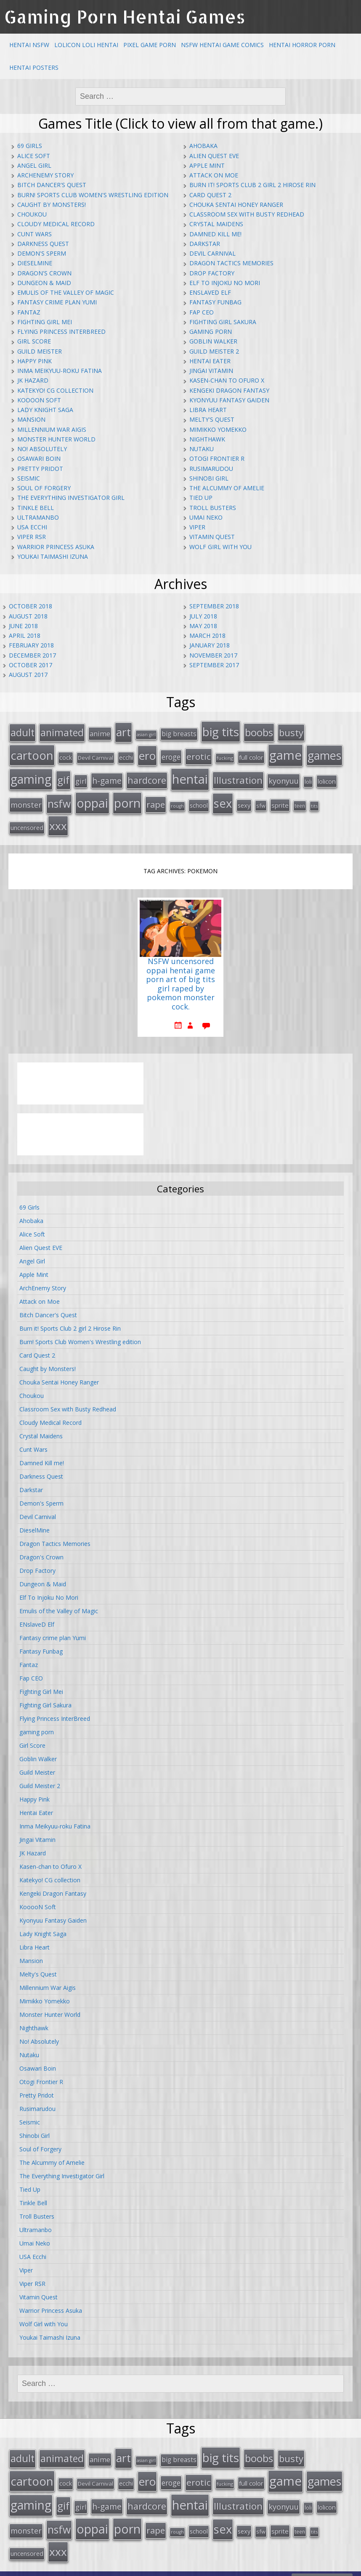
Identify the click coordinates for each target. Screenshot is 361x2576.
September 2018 (214, 606)
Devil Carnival (212, 253)
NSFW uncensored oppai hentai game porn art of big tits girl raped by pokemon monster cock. (180, 978)
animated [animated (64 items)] (62, 731)
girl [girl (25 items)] (80, 777)
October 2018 (30, 606)
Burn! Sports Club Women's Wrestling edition (92, 195)
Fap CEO (201, 312)
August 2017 (28, 675)
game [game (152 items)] (285, 752)
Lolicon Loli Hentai (86, 45)
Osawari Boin (39, 458)
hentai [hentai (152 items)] (190, 775)
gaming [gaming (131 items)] (31, 775)
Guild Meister (39, 351)
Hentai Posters (33, 67)
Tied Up (200, 498)
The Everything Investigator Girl (71, 498)
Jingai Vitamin (211, 371)
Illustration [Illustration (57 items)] (238, 776)
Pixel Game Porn (149, 45)
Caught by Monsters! (51, 205)
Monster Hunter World (56, 439)
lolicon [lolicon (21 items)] (327, 777)
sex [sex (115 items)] (223, 798)
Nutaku (201, 449)
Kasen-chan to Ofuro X (226, 380)
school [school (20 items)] (199, 800)
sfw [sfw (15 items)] (260, 800)
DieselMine (34, 263)
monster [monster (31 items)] (26, 800)
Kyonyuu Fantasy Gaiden (229, 400)
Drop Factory (211, 273)
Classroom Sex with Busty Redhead (246, 214)
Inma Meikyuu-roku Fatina (59, 371)
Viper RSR (31, 537)
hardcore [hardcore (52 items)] (146, 776)
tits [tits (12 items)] (314, 801)
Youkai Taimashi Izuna (52, 556)
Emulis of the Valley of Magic (65, 292)
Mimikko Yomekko (218, 429)
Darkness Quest (43, 244)
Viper (197, 527)
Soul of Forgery (44, 488)
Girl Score (34, 341)
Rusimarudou (211, 469)
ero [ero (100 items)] (147, 753)
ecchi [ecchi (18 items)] (126, 755)
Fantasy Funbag (215, 302)
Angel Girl (34, 165)
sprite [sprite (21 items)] (280, 800)
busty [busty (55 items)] (291, 731)
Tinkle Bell (35, 508)
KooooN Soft (39, 400)
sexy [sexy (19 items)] (244, 800)
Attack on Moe (213, 175)
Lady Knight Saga (45, 410)
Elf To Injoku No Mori (224, 283)
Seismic (28, 478)
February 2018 (31, 645)
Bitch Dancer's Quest (51, 185)
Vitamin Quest (212, 537)
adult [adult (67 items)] (23, 731)
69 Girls (29, 146)
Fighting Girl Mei (44, 322)
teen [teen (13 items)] (300, 800)
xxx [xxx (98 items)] (58, 819)
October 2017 (30, 665)
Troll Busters (212, 508)
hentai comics (200, 2567)
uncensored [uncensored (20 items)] (27, 821)
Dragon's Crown (44, 273)
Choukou (32, 214)
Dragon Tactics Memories (231, 263)
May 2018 (203, 626)
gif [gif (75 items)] (63, 776)
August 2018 (28, 616)
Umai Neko (206, 517)
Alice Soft (33, 156)
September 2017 (214, 665)
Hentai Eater (210, 361)
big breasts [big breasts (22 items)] (179, 733)
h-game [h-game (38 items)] (107, 776)
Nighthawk (207, 439)
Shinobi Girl (208, 478)
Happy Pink (34, 361)
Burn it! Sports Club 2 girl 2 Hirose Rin (252, 185)
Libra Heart (208, 410)
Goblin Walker (213, 341)
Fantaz (28, 312)
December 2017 (32, 655)
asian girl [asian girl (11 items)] (146, 734)
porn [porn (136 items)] (127, 798)
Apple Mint (207, 165)
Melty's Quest (211, 419)
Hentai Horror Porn (302, 45)
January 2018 (209, 645)
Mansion (31, 419)
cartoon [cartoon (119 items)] (32, 753)
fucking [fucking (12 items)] (225, 755)
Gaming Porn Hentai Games (124, 16)
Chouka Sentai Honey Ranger (236, 205)
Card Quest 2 (210, 195)
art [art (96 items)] (123, 731)
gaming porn (210, 332)
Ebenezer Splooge (322, 2567)
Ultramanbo (38, 517)
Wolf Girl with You (220, 547)
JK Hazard (32, 380)
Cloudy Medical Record (56, 224)
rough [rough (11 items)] (177, 801)
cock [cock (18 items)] (65, 755)
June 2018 (23, 626)
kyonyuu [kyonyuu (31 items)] (283, 777)
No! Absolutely (42, 449)
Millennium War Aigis (51, 429)
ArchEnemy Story (45, 175)
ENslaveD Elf (210, 292)
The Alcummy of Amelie (226, 488)
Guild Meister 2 (214, 351)
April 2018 (24, 635)
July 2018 (203, 616)
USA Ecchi (32, 527)
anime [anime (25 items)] (100, 732)
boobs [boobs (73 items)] (259, 731)
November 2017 (213, 655)
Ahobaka (203, 146)
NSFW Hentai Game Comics (222, 45)
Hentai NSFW (29, 45)
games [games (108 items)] (324, 753)
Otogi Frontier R (216, 458)
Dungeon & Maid (44, 283)
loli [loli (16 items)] (308, 778)
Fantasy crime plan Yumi (57, 302)
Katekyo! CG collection (55, 390)
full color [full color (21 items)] (251, 754)
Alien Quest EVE (214, 156)
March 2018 (207, 635)
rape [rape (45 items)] (155, 799)
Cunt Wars (34, 234)
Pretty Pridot (40, 469)
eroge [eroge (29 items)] (171, 754)
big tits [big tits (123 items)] (220, 731)
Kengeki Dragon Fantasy (229, 390)
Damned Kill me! (215, 234)
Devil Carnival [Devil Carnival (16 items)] (95, 755)
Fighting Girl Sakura (222, 322)
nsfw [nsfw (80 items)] (59, 799)
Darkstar (204, 244)
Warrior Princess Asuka (55, 547)
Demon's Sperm (41, 253)
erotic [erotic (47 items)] (198, 754)
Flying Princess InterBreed (61, 332)
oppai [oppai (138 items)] (92, 798)
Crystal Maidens (216, 224)
